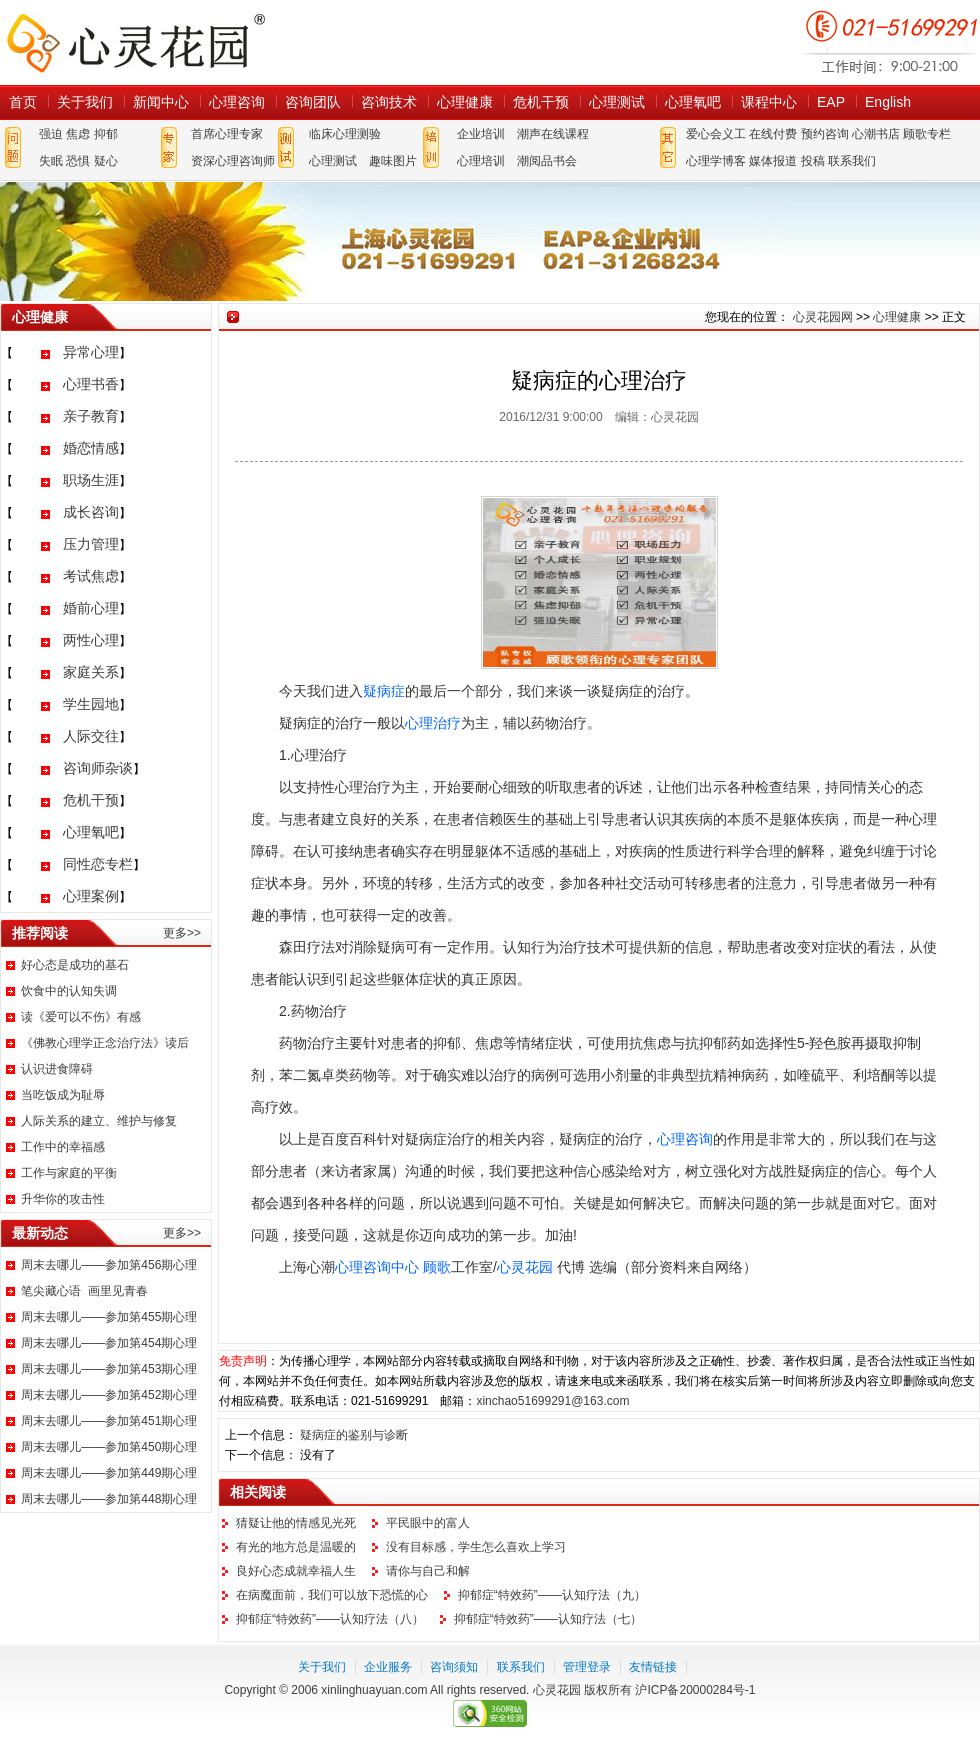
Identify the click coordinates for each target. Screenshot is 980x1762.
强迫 (51, 134)
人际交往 (91, 736)
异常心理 (91, 352)
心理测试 (617, 102)
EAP (831, 102)
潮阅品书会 (547, 161)
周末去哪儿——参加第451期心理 (109, 1421)
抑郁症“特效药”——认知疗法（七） (548, 1619)
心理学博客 (716, 161)
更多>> (182, 933)
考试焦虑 (91, 576)
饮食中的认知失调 (69, 991)
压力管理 (91, 544)
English (888, 102)
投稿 (813, 161)
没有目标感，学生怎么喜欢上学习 (476, 1547)
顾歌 (437, 1267)
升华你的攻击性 (63, 1199)
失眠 (51, 161)
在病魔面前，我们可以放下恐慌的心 (332, 1595)
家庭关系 (91, 672)
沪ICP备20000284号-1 (695, 1690)
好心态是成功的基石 (75, 965)
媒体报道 (773, 161)
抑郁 (106, 134)
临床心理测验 (345, 134)
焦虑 (78, 134)
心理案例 (91, 896)
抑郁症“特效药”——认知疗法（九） (552, 1595)
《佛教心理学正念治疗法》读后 (105, 1043)
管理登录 (587, 1667)
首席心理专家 (227, 134)
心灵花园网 (135, 42)
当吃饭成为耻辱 (63, 1095)
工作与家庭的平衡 (69, 1173)
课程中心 (769, 102)
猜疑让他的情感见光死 (296, 1523)
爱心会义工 (716, 134)
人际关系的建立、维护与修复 (99, 1121)
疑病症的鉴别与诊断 (354, 1435)
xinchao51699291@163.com (552, 1401)
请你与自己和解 (428, 1571)
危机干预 (541, 102)
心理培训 (481, 161)
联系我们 (852, 161)
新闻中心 (161, 102)
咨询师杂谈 (98, 768)
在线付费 (773, 134)
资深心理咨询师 (233, 161)
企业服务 (388, 1667)
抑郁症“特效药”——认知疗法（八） (330, 1619)
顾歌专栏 (927, 134)
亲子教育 (91, 416)
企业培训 (481, 134)
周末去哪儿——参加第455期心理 (109, 1317)
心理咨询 (237, 102)
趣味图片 (393, 161)
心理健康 (465, 102)
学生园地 (91, 704)
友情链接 (653, 1667)
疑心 (106, 161)
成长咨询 (91, 512)
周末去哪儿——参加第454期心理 (109, 1343)
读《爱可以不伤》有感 (81, 1017)
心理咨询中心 (377, 1267)
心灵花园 (525, 1267)
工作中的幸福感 (63, 1147)
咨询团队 (313, 102)
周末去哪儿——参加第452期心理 (109, 1395)
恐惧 (78, 161)
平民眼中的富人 (428, 1523)
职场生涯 (91, 480)
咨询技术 (389, 102)
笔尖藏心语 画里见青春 (84, 1291)
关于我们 (85, 102)
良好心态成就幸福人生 (296, 1571)
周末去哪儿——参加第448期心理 (109, 1499)
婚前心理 (91, 608)
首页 (23, 102)
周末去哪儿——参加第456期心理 (109, 1265)
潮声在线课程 (553, 134)
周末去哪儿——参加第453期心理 (109, 1369)
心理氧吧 (693, 102)
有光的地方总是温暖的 (296, 1547)
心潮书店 (876, 134)
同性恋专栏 (98, 864)
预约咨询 (825, 134)
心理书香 (91, 384)
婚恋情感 (91, 448)
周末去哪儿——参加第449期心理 (109, 1473)
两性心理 (91, 640)
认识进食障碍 (57, 1069)
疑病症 (384, 691)
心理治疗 (433, 723)
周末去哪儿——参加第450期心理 (109, 1447)
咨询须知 (454, 1667)
